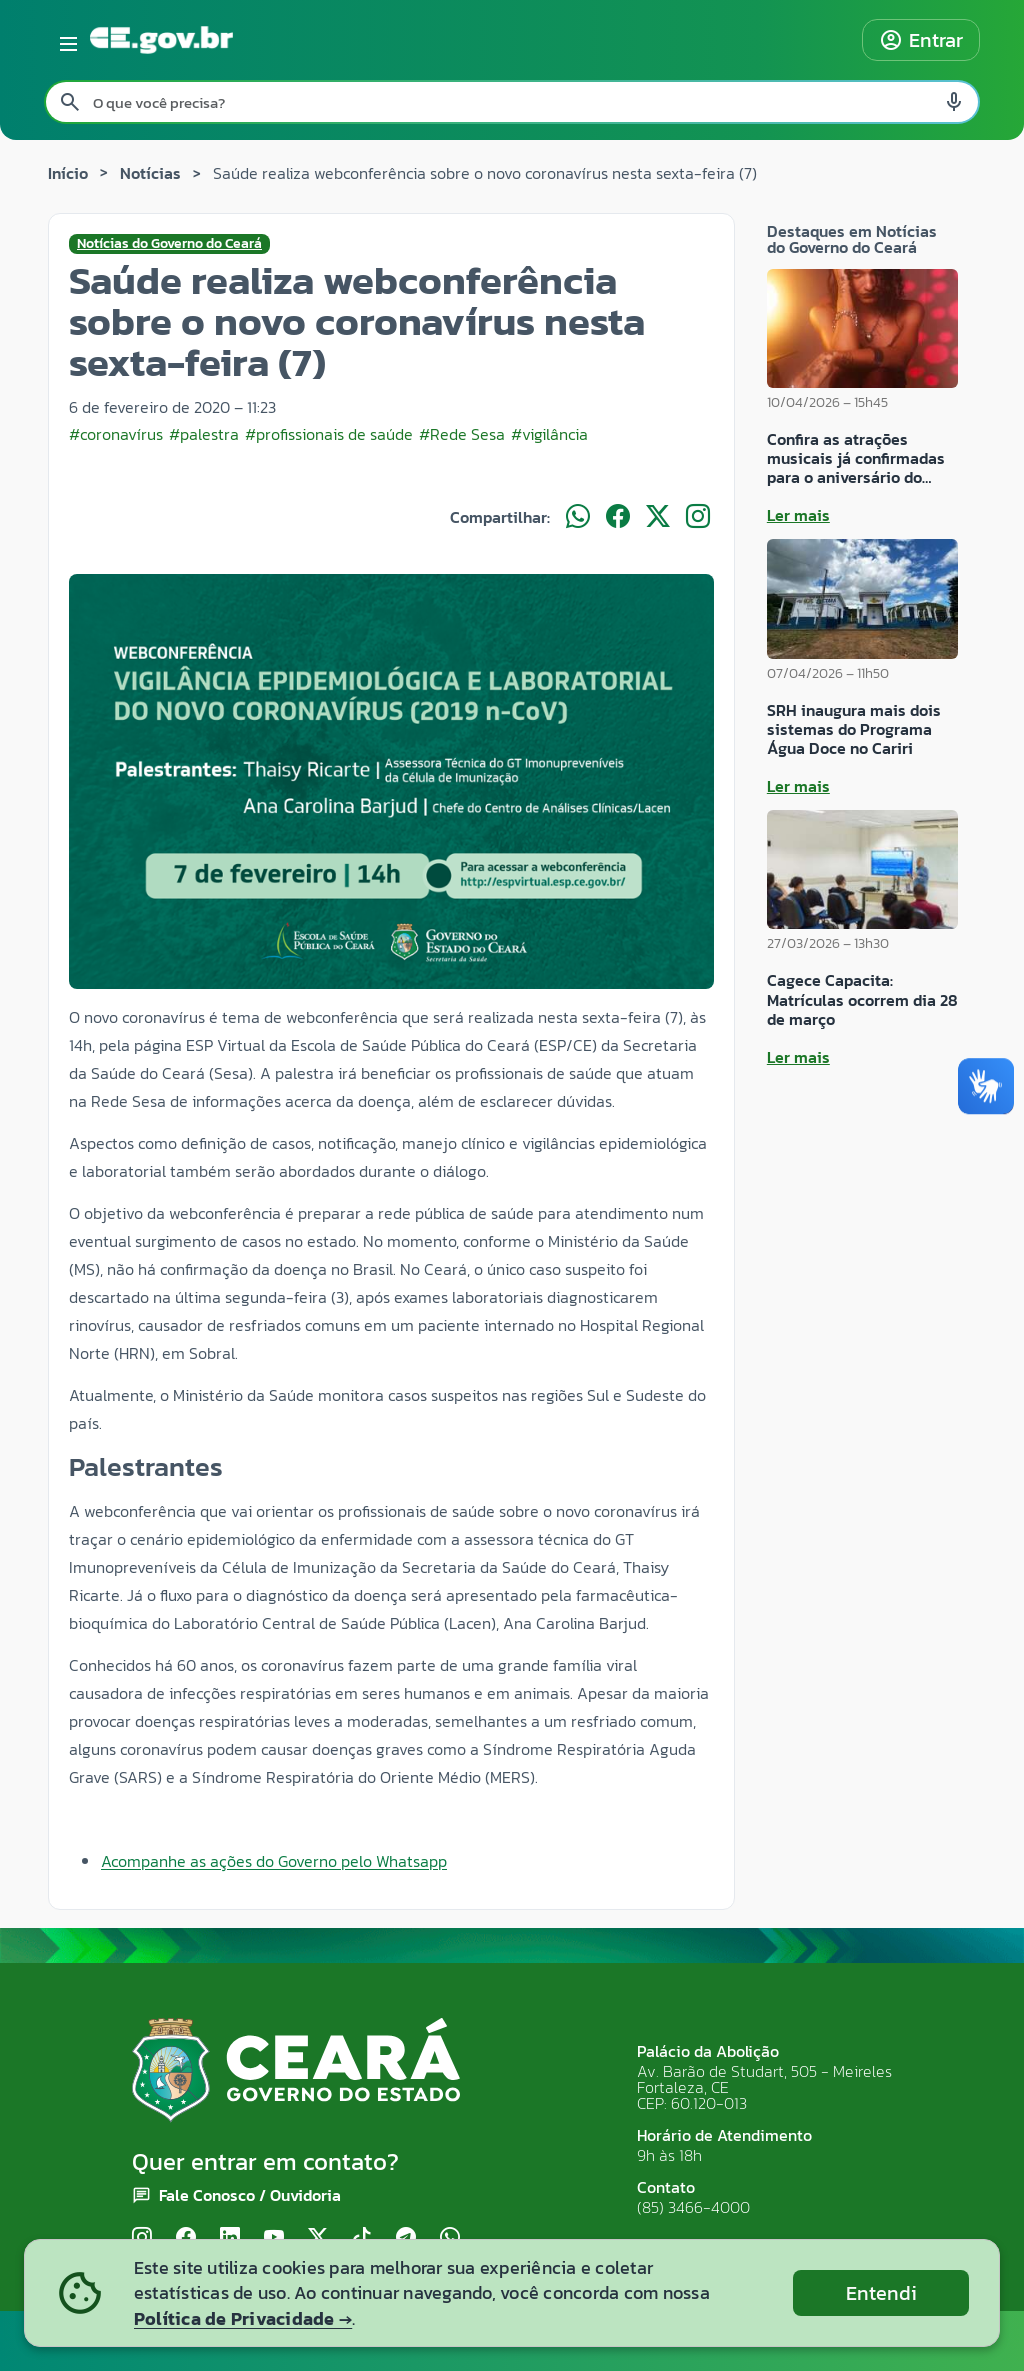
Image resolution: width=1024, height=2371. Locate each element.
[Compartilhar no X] (658, 517)
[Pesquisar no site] (512, 102)
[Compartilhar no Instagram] (698, 517)
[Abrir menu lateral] (65, 40)
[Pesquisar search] (70, 102)
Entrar (921, 40)
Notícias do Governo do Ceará (169, 244)
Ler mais (798, 515)
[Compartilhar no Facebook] (618, 517)
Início (68, 173)
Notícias (150, 173)
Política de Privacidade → (243, 2318)
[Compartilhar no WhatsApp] (578, 517)
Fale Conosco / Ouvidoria (250, 2195)
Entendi (881, 2293)
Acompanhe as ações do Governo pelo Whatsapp (274, 1861)
